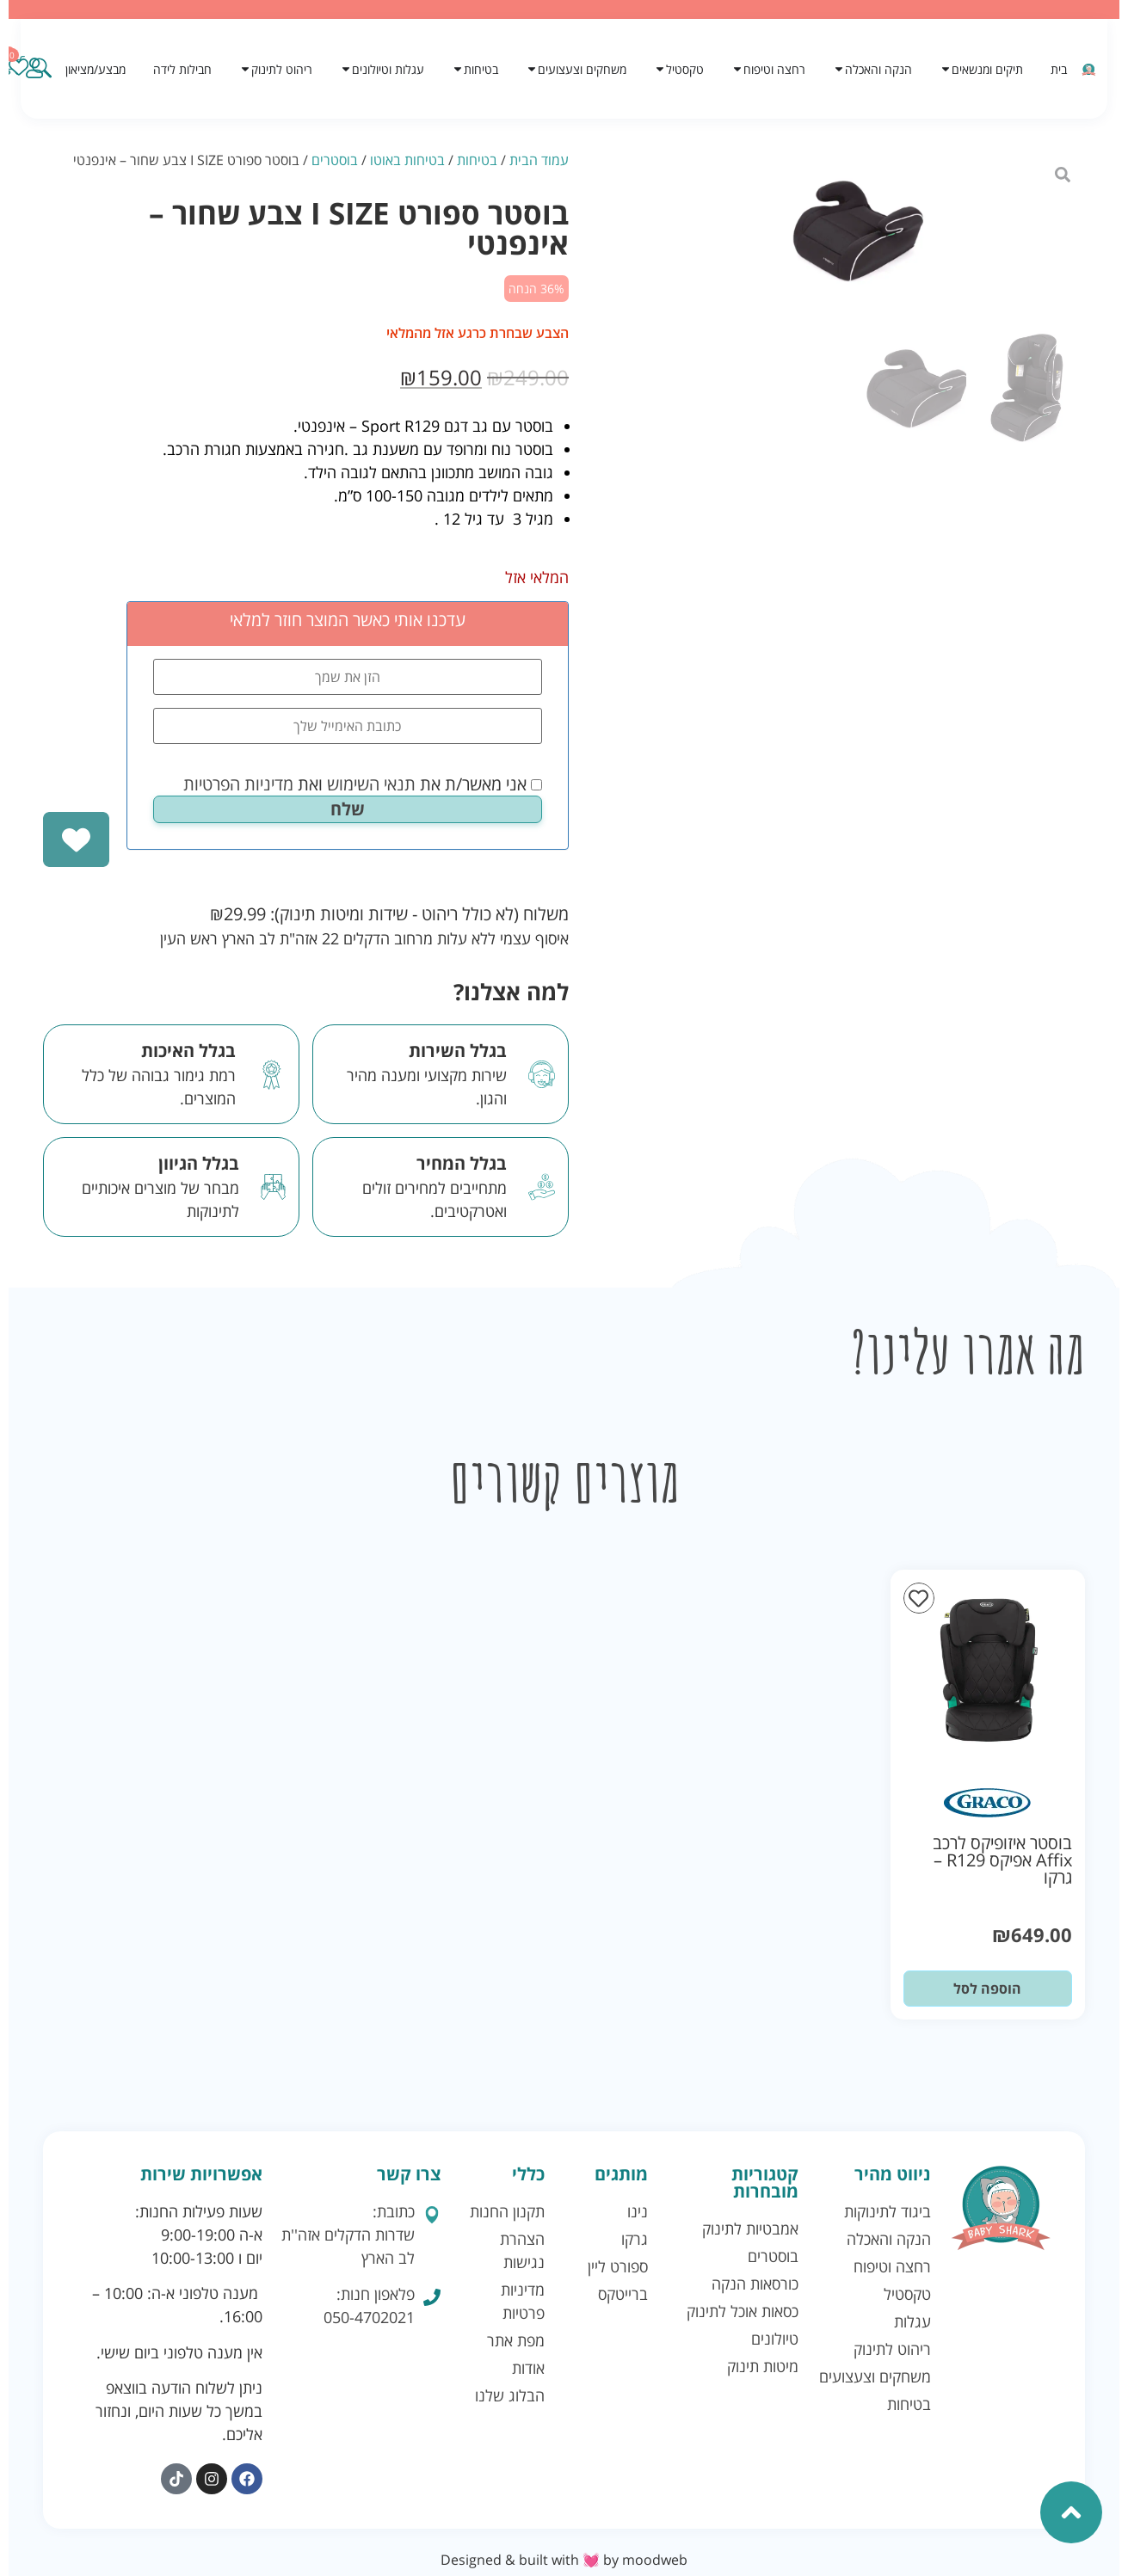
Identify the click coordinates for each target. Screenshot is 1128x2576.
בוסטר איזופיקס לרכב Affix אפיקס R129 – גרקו (1002, 1860)
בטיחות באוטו (407, 160)
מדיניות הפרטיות (238, 784)
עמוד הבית (539, 160)
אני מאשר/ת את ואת (362, 784)
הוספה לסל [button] (987, 1988)
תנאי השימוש (371, 784)
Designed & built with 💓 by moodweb (564, 2559)
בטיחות (477, 160)
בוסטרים (334, 160)
